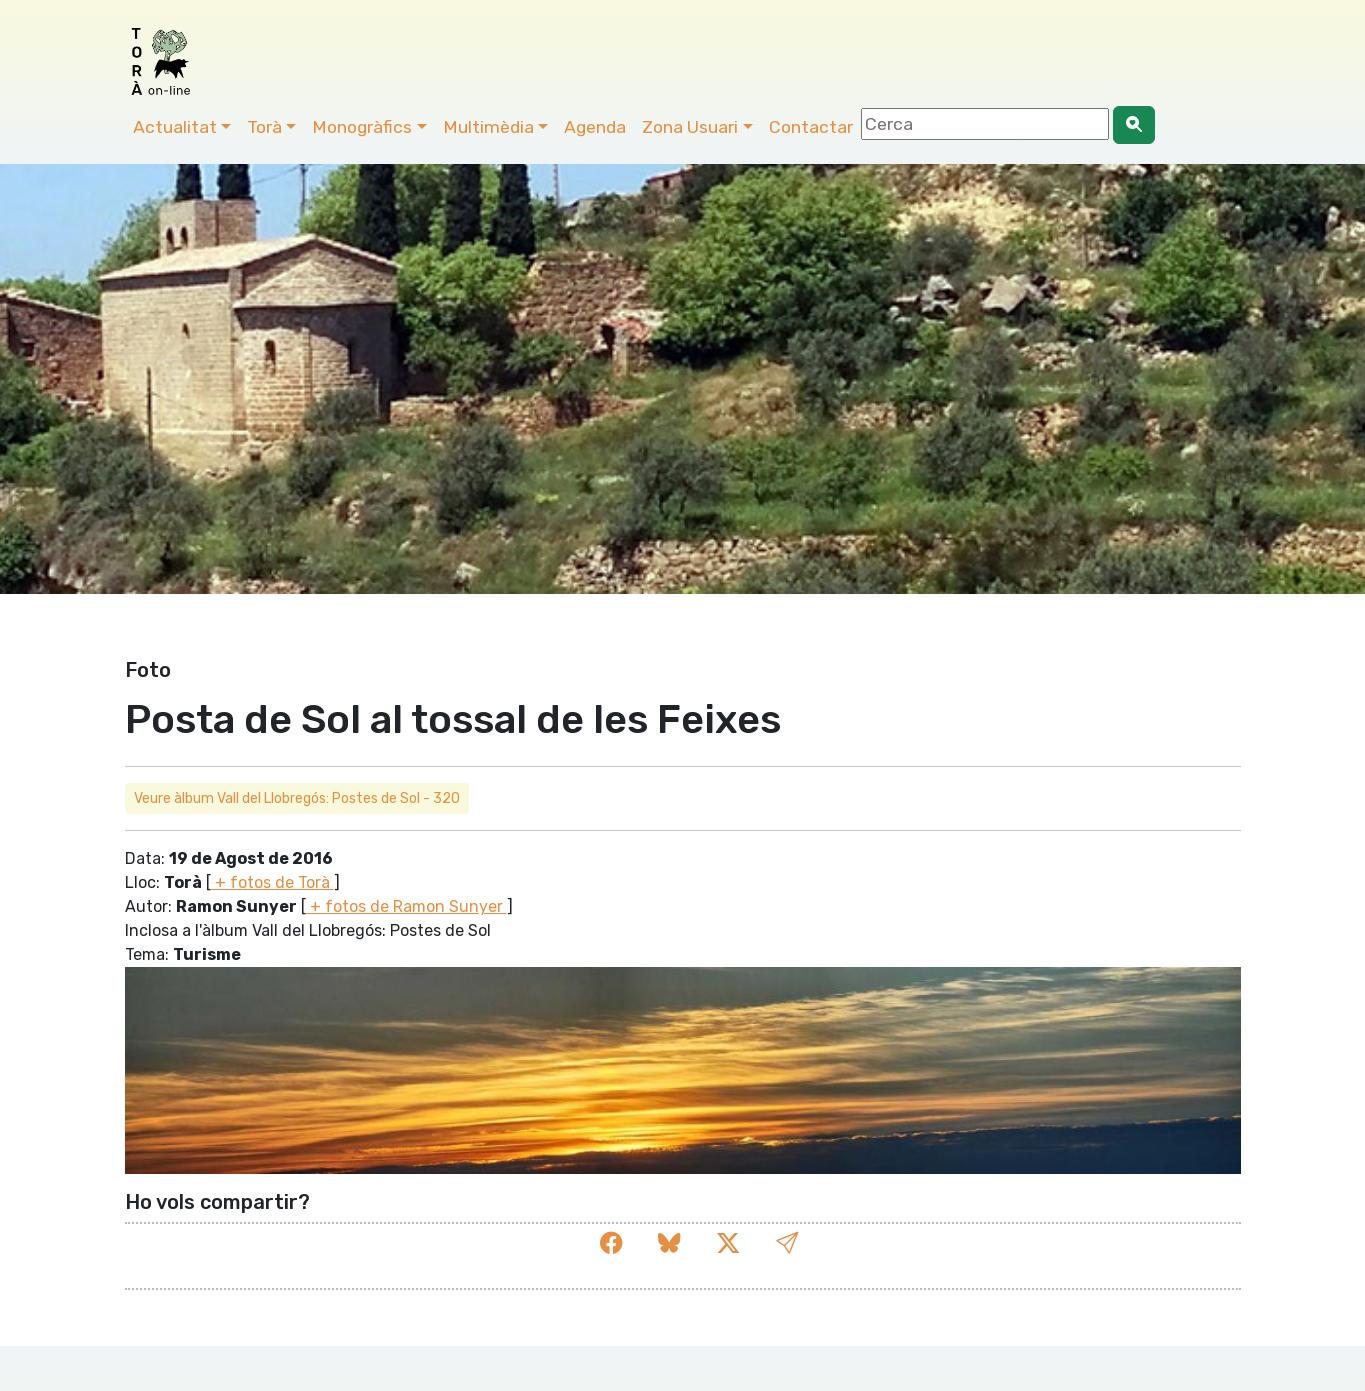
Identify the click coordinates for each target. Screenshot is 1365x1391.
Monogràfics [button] (362, 127)
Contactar (811, 127)
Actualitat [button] (175, 127)
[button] (787, 1243)
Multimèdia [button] (488, 127)
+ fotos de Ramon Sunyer (406, 906)
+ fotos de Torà (272, 882)
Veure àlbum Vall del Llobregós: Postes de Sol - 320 (297, 798)
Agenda (595, 127)
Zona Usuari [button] (690, 127)
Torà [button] (264, 127)
